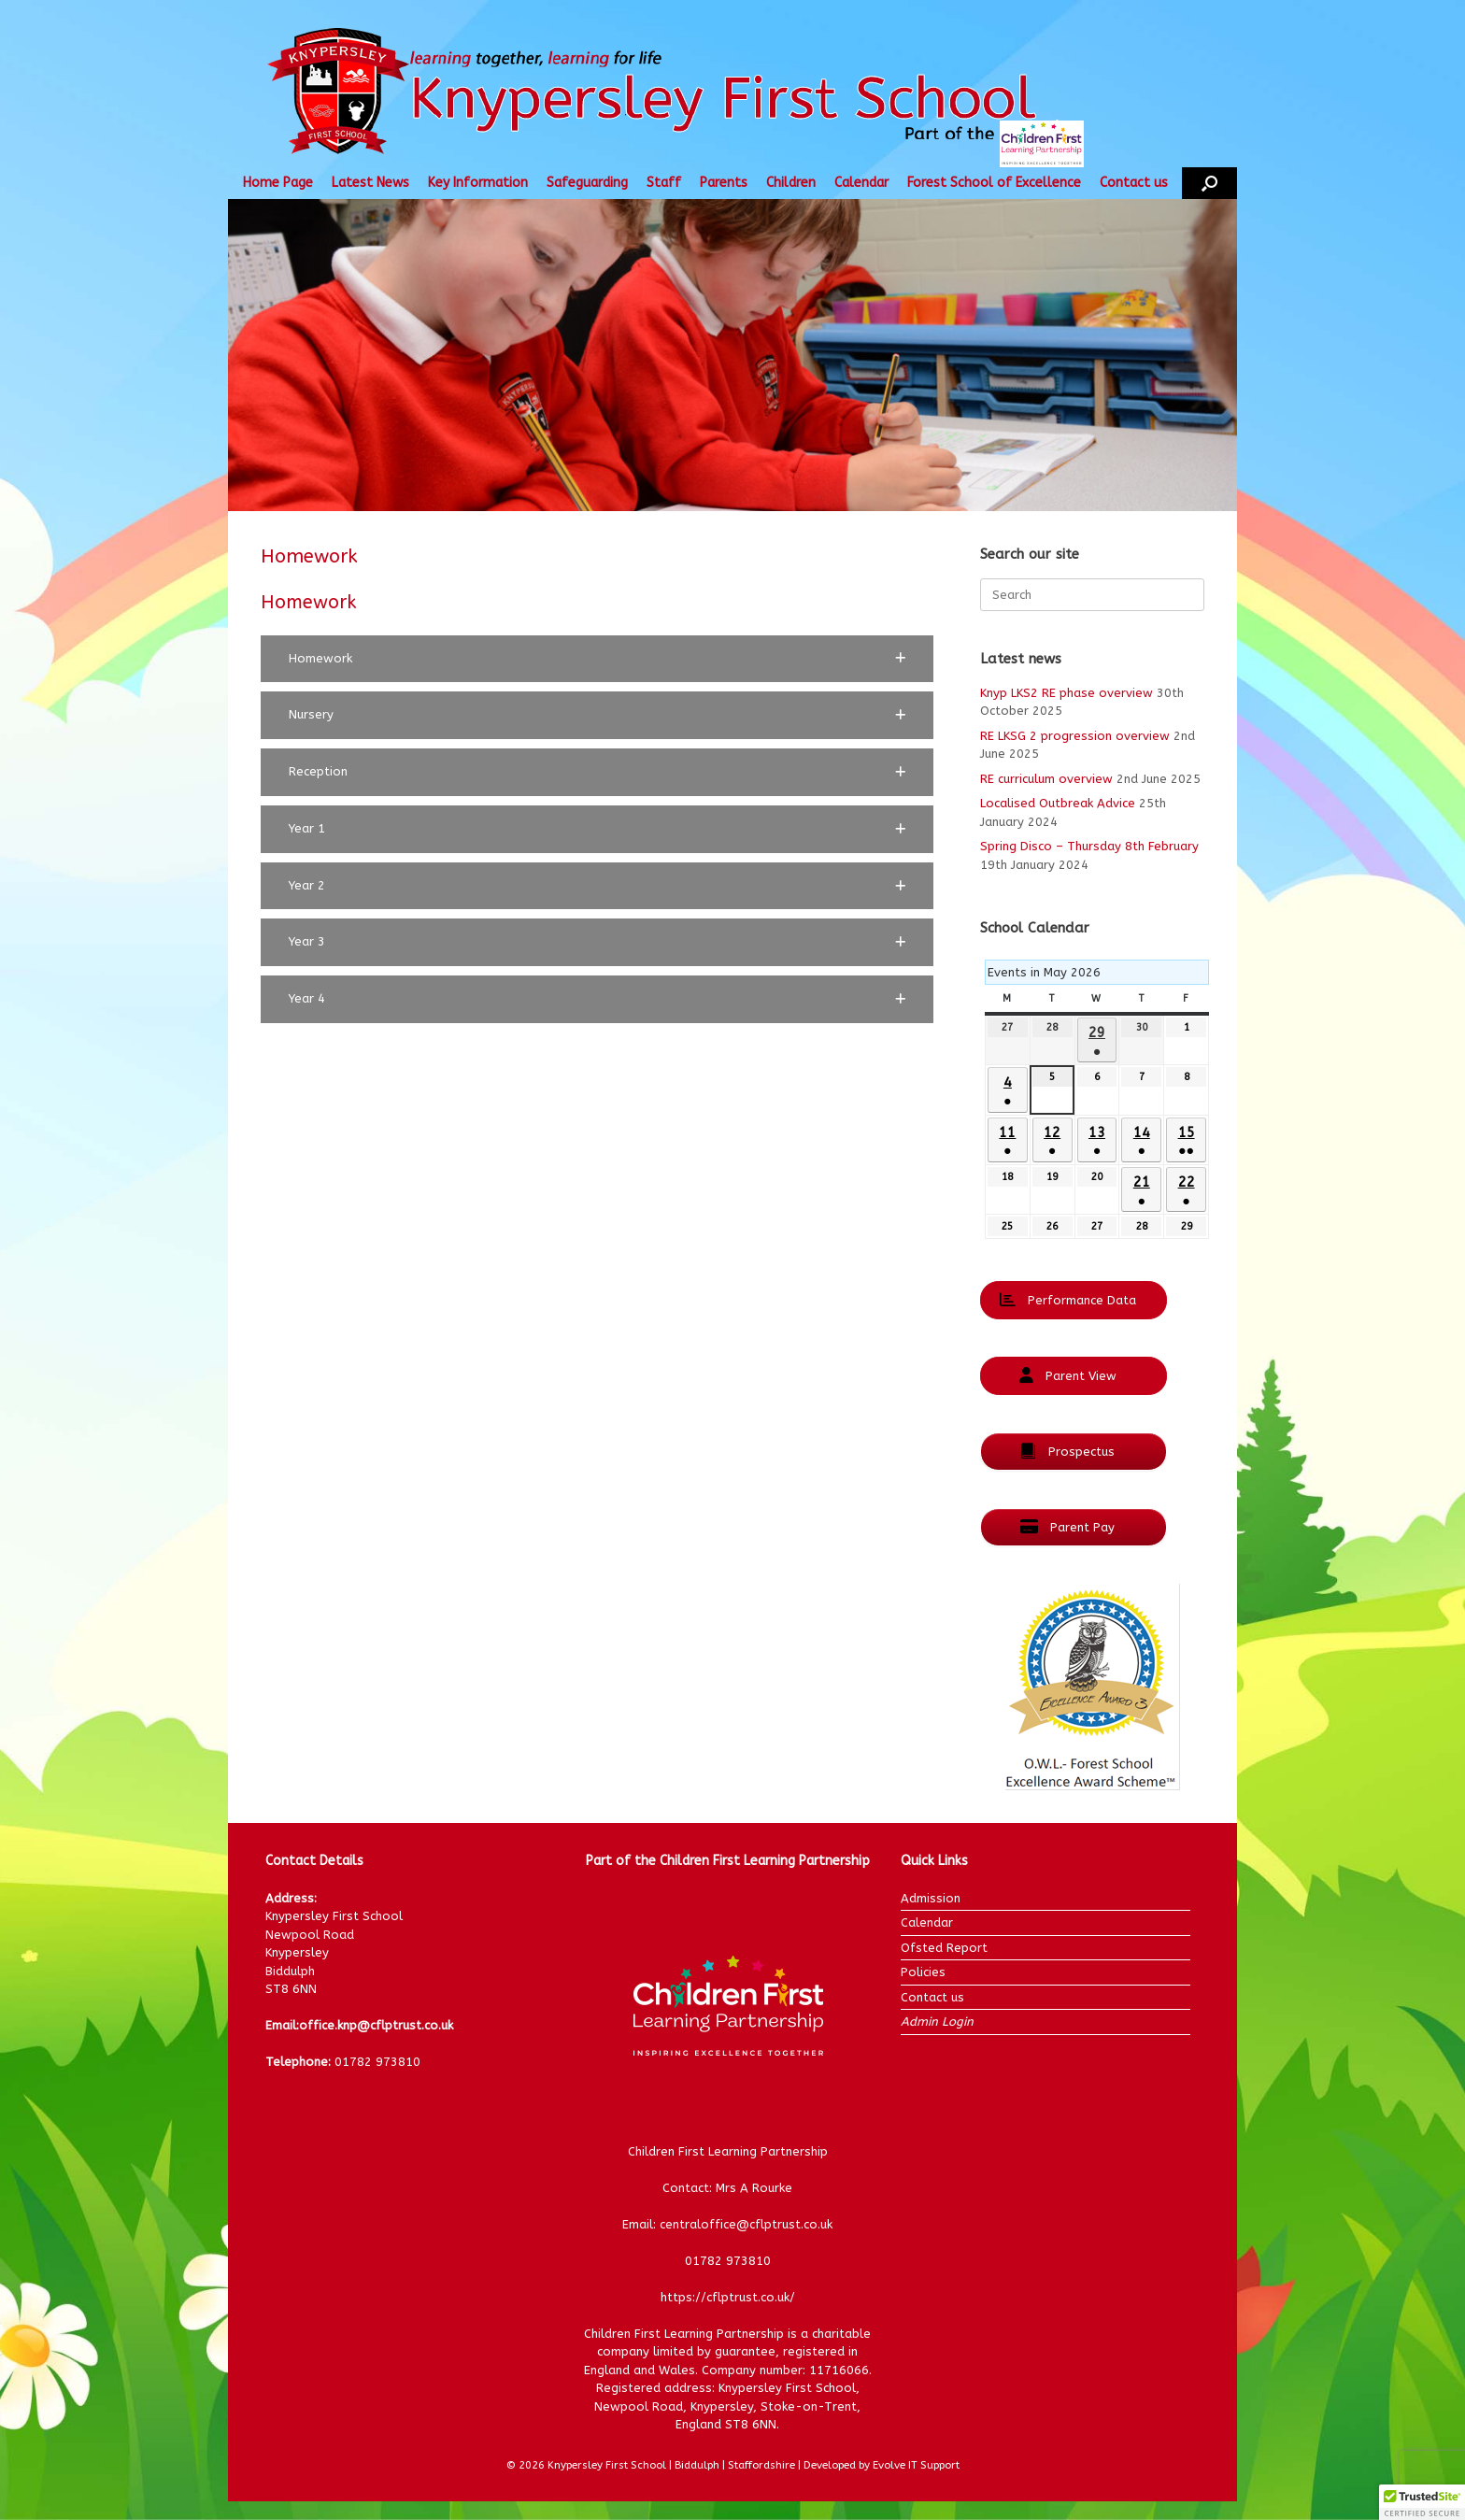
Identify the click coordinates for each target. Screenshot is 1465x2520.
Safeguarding (587, 183)
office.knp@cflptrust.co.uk (376, 2025)
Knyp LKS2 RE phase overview (1066, 693)
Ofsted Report (944, 1948)
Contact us (1134, 183)
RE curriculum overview (1046, 779)
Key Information (478, 183)
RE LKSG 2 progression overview (1075, 736)
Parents (723, 183)
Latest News (370, 183)
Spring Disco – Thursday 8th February (1089, 846)
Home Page (278, 183)
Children (791, 183)
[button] (1209, 183)
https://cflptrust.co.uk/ (728, 2297)
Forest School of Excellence (994, 183)
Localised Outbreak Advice (1057, 803)
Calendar (861, 183)
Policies (923, 1972)
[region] (732, 355)
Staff (664, 183)
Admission (930, 1898)
